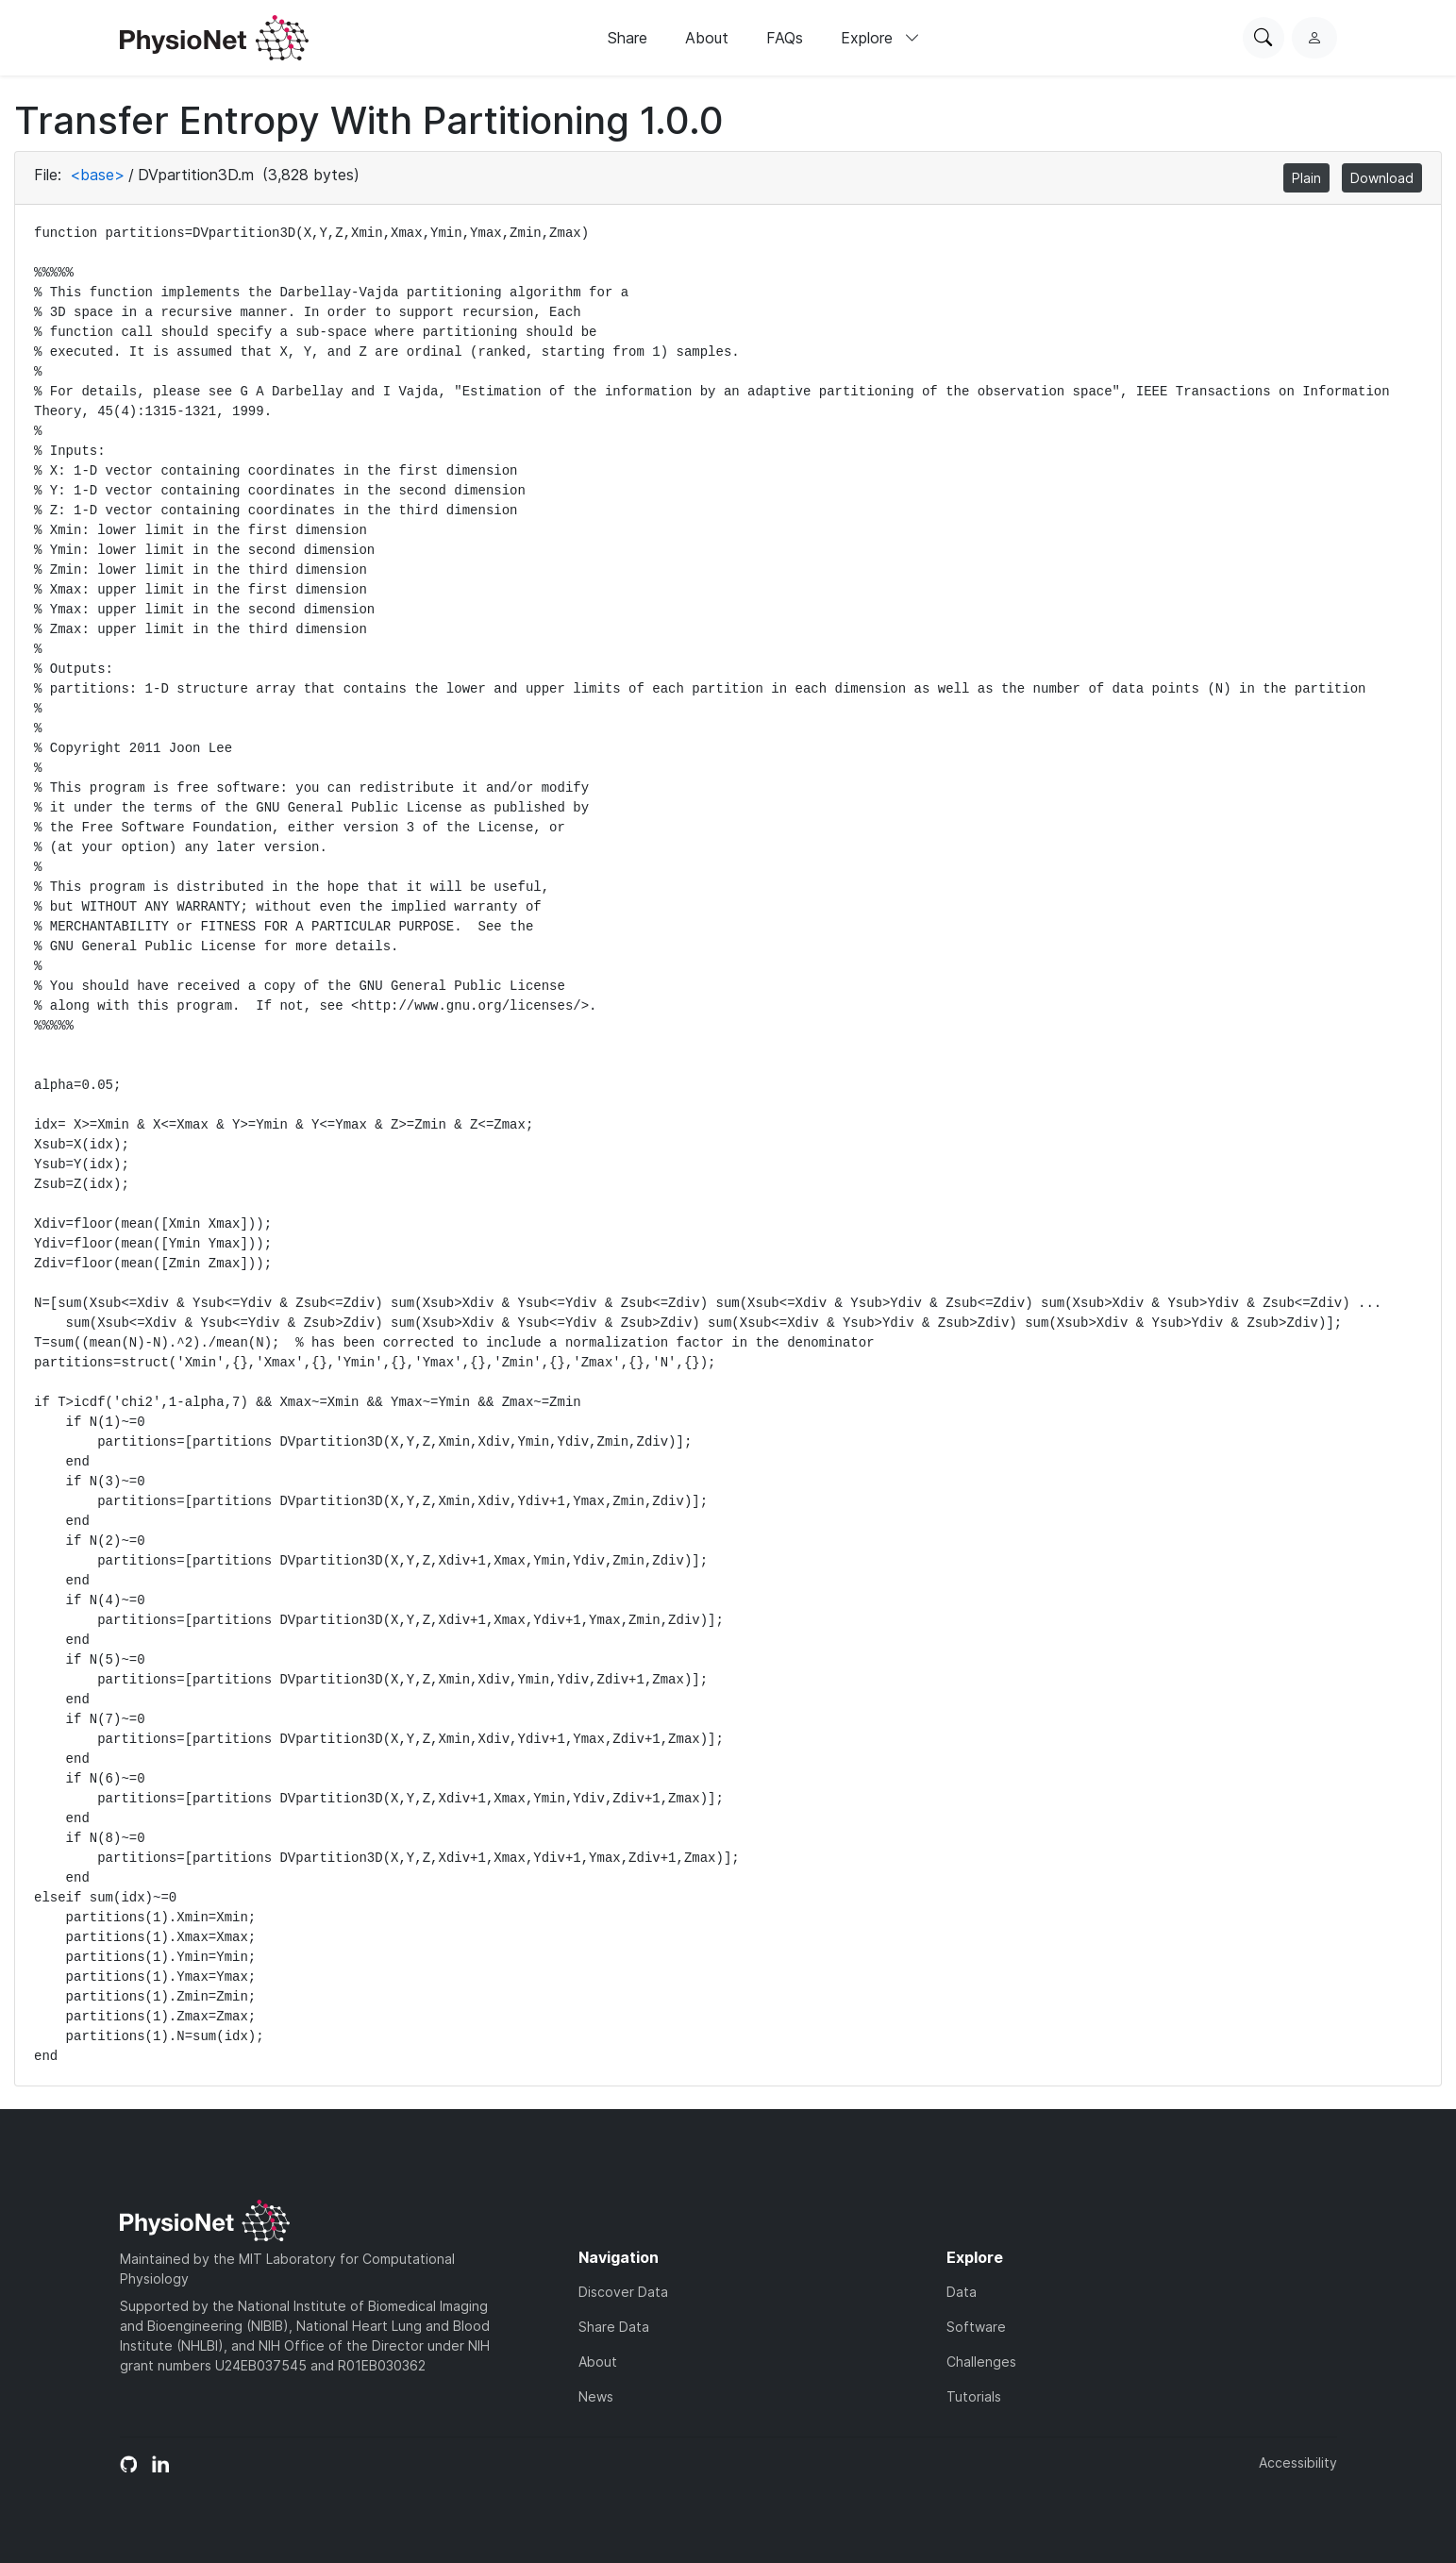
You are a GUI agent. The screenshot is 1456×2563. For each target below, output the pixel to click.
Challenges (981, 2362)
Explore (880, 37)
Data (961, 2292)
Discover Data (623, 2292)
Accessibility (1298, 2462)
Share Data (613, 2327)
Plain (1306, 178)
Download (1382, 178)
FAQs (784, 37)
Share (627, 37)
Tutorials (973, 2396)
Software (976, 2327)
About (706, 37)
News (595, 2396)
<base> (97, 174)
